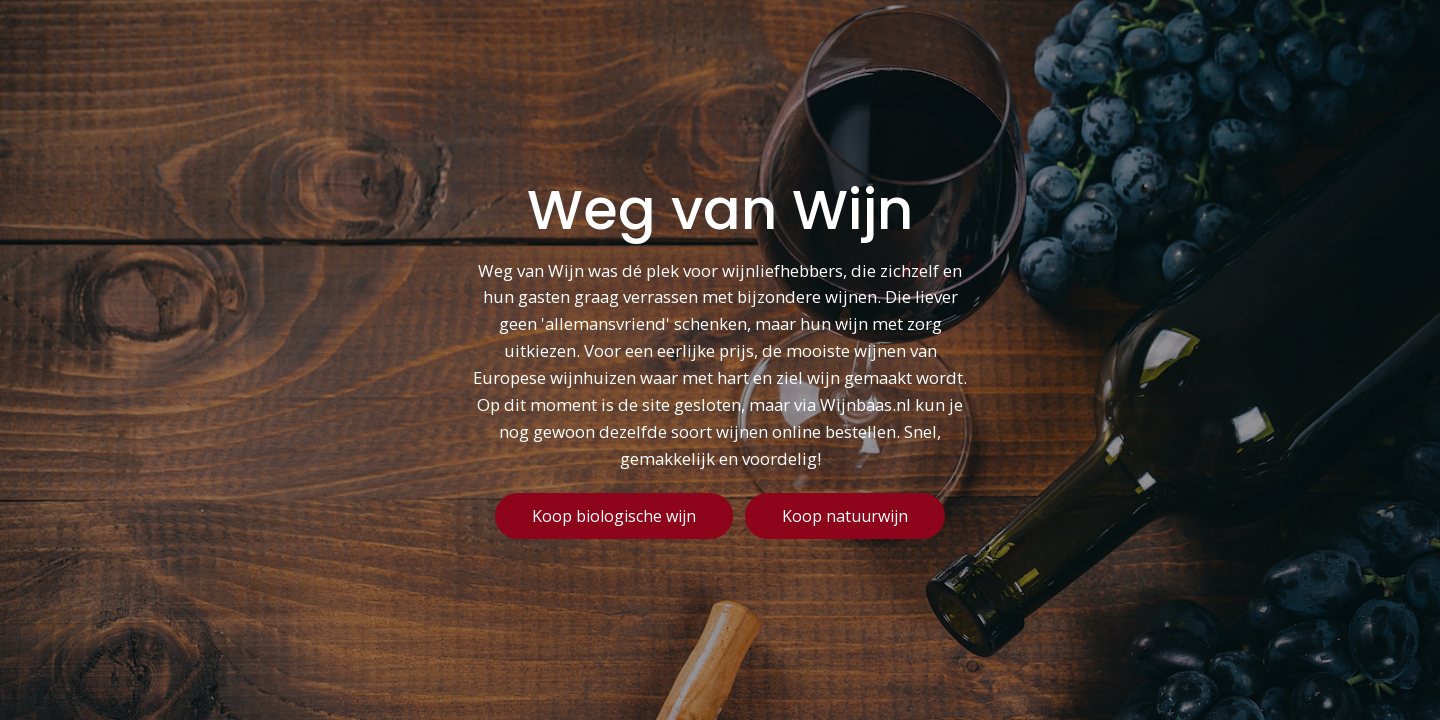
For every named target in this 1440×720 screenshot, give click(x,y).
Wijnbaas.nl (865, 405)
